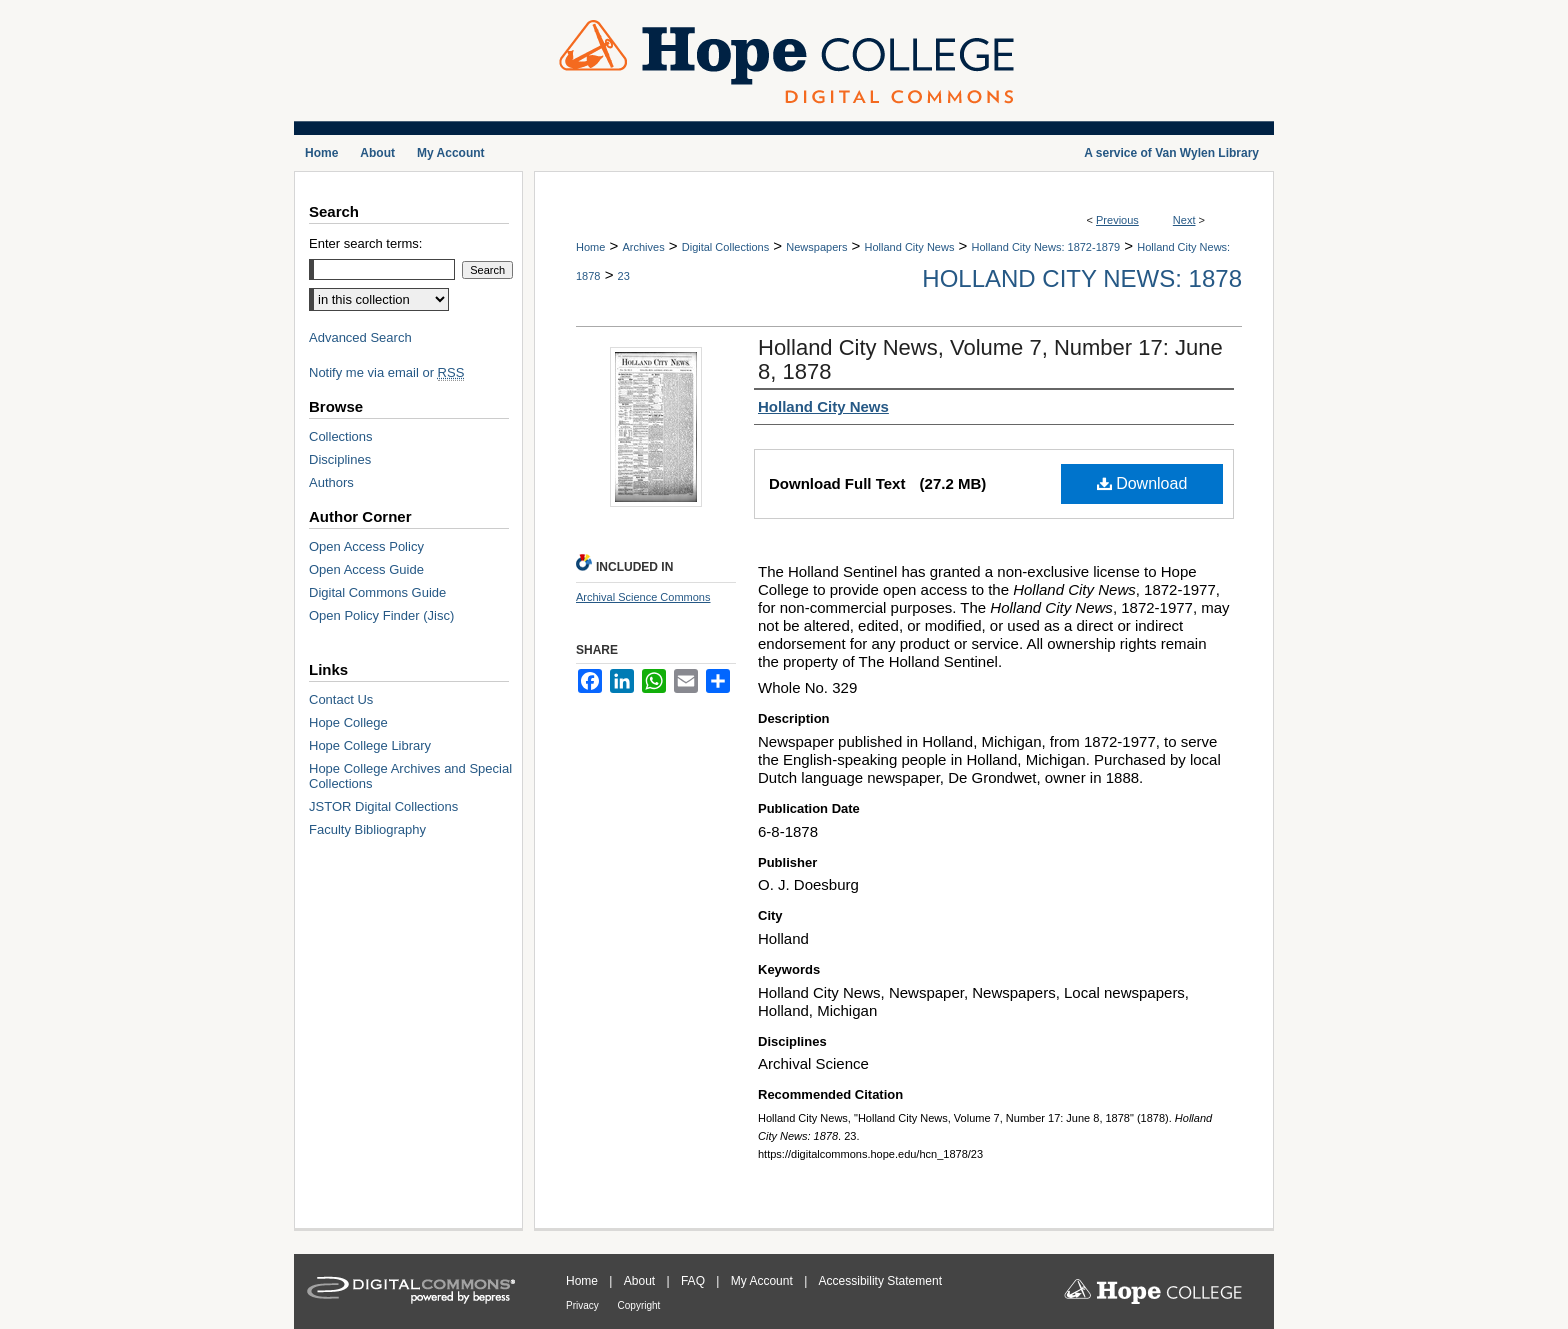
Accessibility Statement (880, 1281)
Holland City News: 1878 (1082, 278)
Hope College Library (370, 745)
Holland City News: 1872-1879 (1046, 247)
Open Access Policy (366, 546)
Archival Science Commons (643, 597)
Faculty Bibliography (367, 829)
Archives (643, 247)
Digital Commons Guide (377, 592)
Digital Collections (725, 247)
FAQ (694, 1281)
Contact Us (341, 699)
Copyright (639, 1305)
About (641, 1281)
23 (624, 276)
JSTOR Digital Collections (383, 806)
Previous (1117, 220)
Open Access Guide (366, 569)
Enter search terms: (365, 243)
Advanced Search (360, 337)
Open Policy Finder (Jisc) (381, 615)
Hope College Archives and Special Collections (410, 776)
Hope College (348, 722)
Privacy (584, 1305)
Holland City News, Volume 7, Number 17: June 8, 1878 (990, 359)
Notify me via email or (386, 372)
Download (1142, 483)
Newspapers (816, 247)
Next (1184, 220)
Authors (331, 482)
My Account (763, 1281)
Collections (341, 436)
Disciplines (340, 459)
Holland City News (910, 247)
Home (590, 247)
